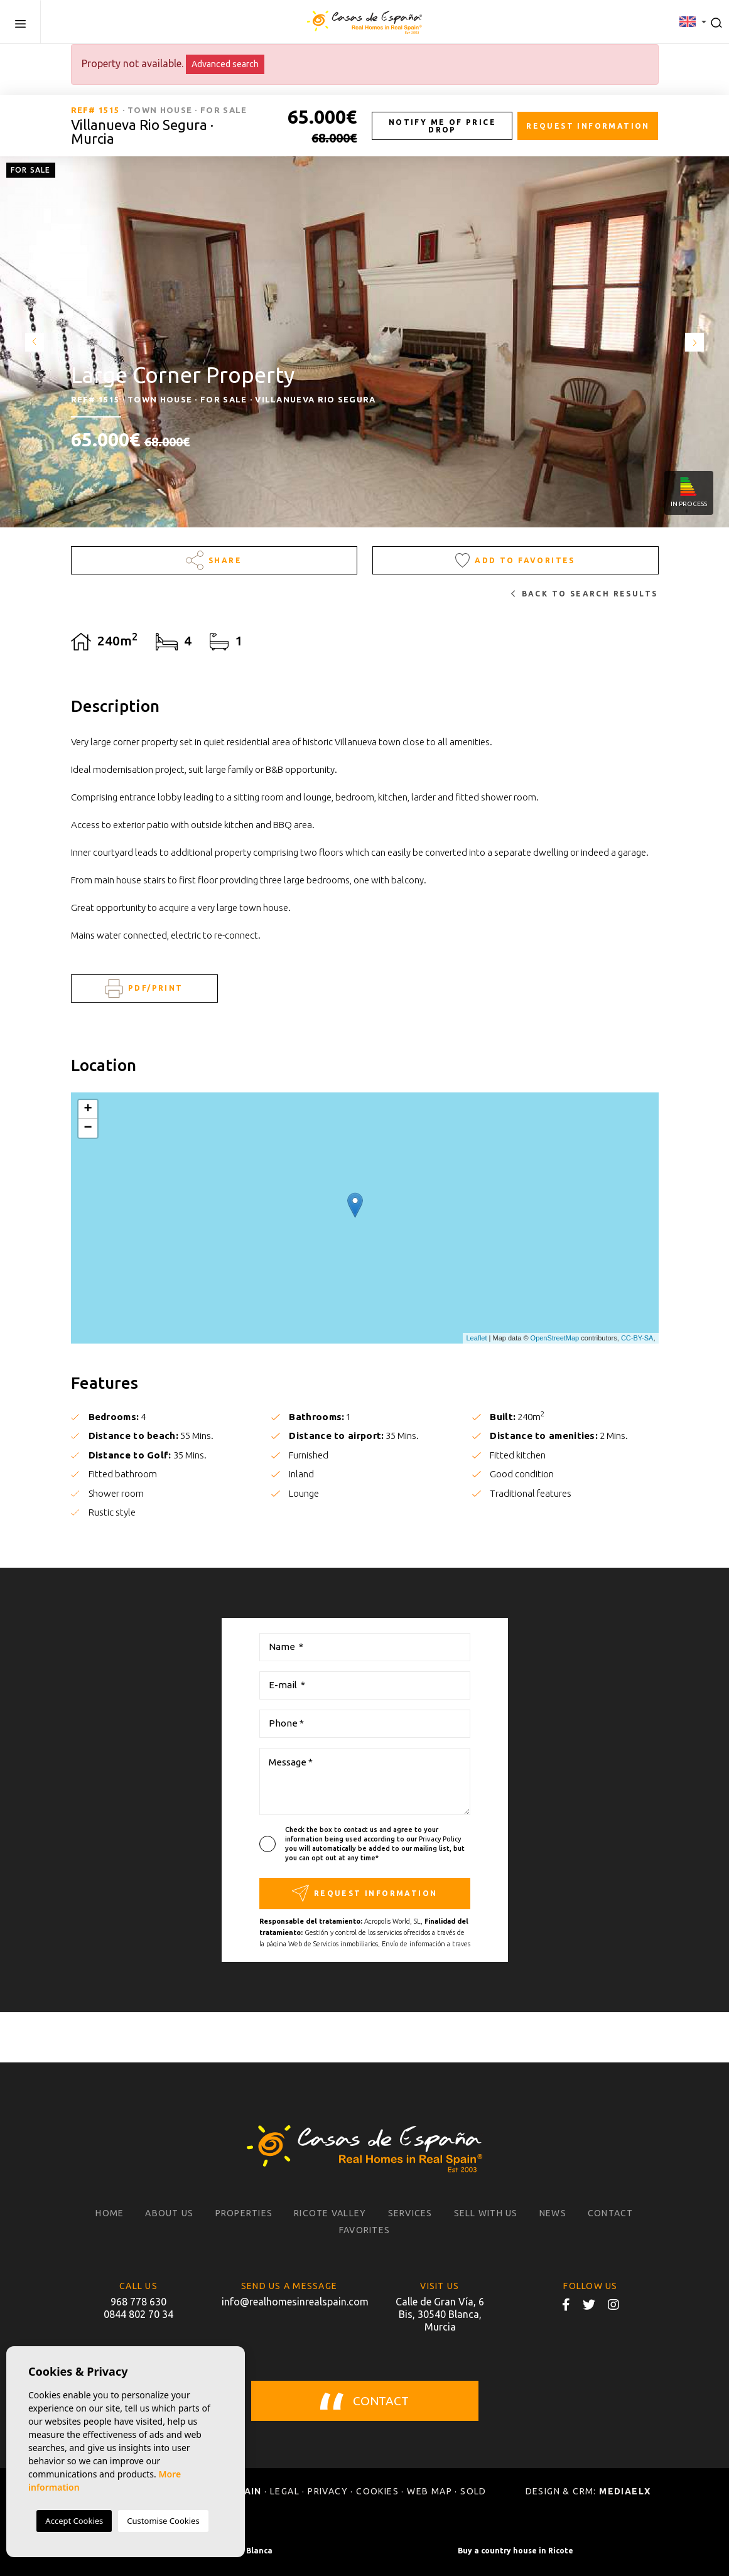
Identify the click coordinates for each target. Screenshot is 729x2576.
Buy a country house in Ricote (515, 2550)
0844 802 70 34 (138, 2314)
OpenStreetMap (555, 1338)
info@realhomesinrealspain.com (289, 2301)
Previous (31, 341)
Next (697, 341)
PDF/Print (144, 988)
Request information (588, 126)
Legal (285, 2491)
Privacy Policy (440, 1839)
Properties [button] (244, 2213)
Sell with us (486, 2213)
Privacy (328, 2491)
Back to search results (584, 594)
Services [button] (410, 2213)
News (552, 2213)
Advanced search (225, 64)
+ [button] (88, 1109)
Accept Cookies (74, 2520)
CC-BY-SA (637, 1338)
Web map (429, 2491)
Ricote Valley (330, 2213)
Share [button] (214, 560)
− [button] (88, 1128)
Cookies (377, 2491)
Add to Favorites (515, 560)
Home (109, 2213)
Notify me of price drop (442, 126)
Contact (611, 2213)
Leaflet (476, 1338)
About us (169, 2213)
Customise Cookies (163, 2520)
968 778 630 (138, 2301)
